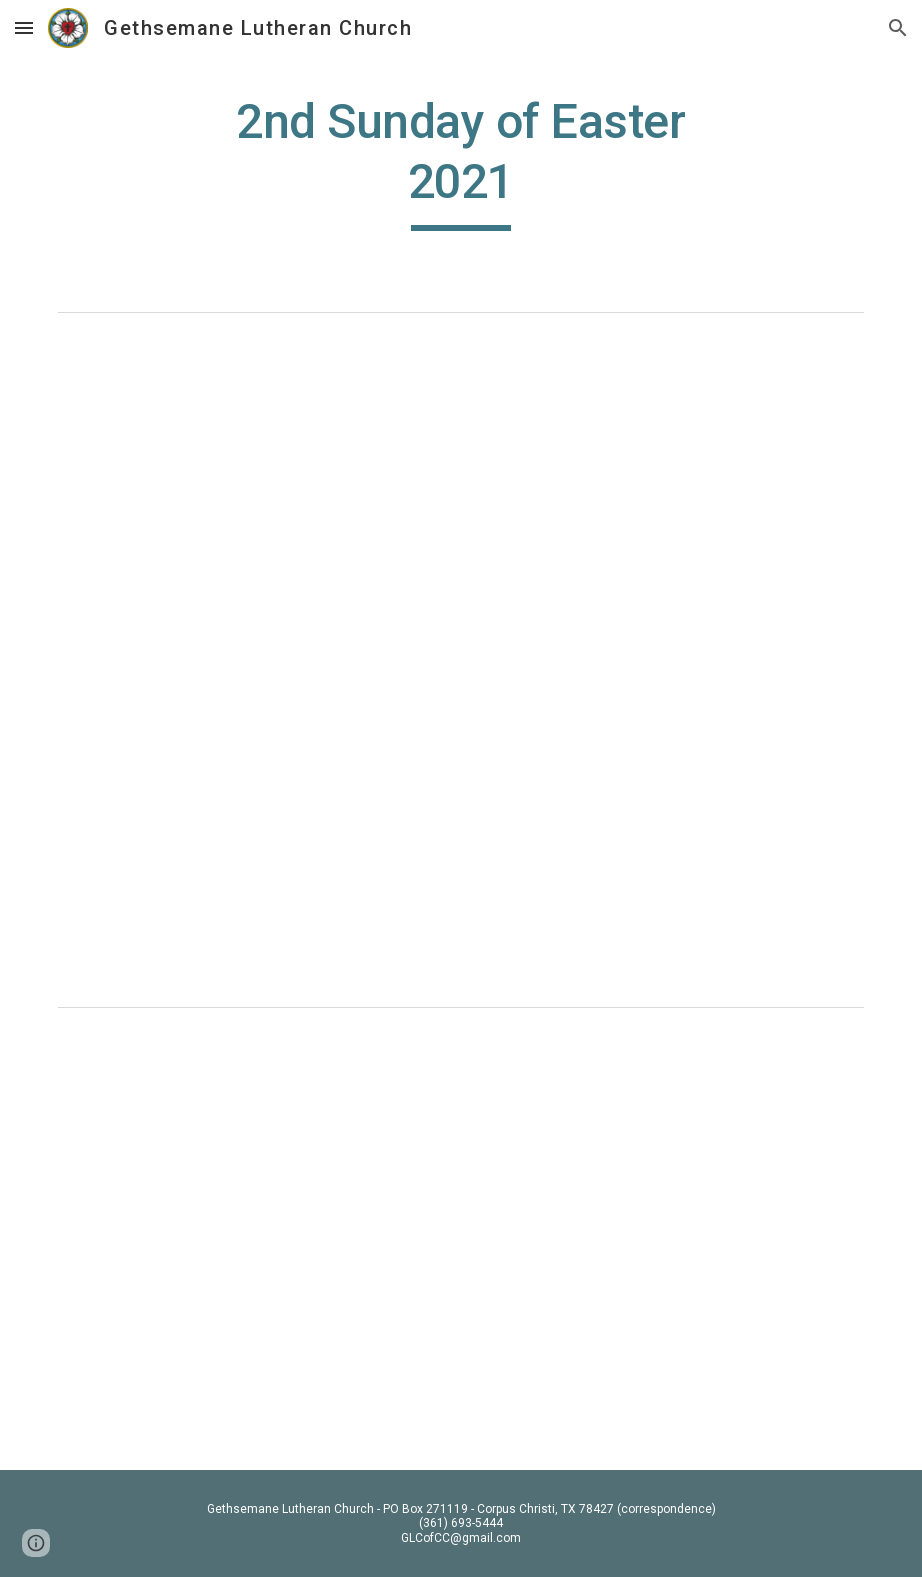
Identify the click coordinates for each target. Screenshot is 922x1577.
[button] (24, 27)
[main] (461, 161)
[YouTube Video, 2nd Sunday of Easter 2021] (461, 1243)
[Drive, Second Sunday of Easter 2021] (461, 490)
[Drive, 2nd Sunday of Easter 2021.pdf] (461, 829)
